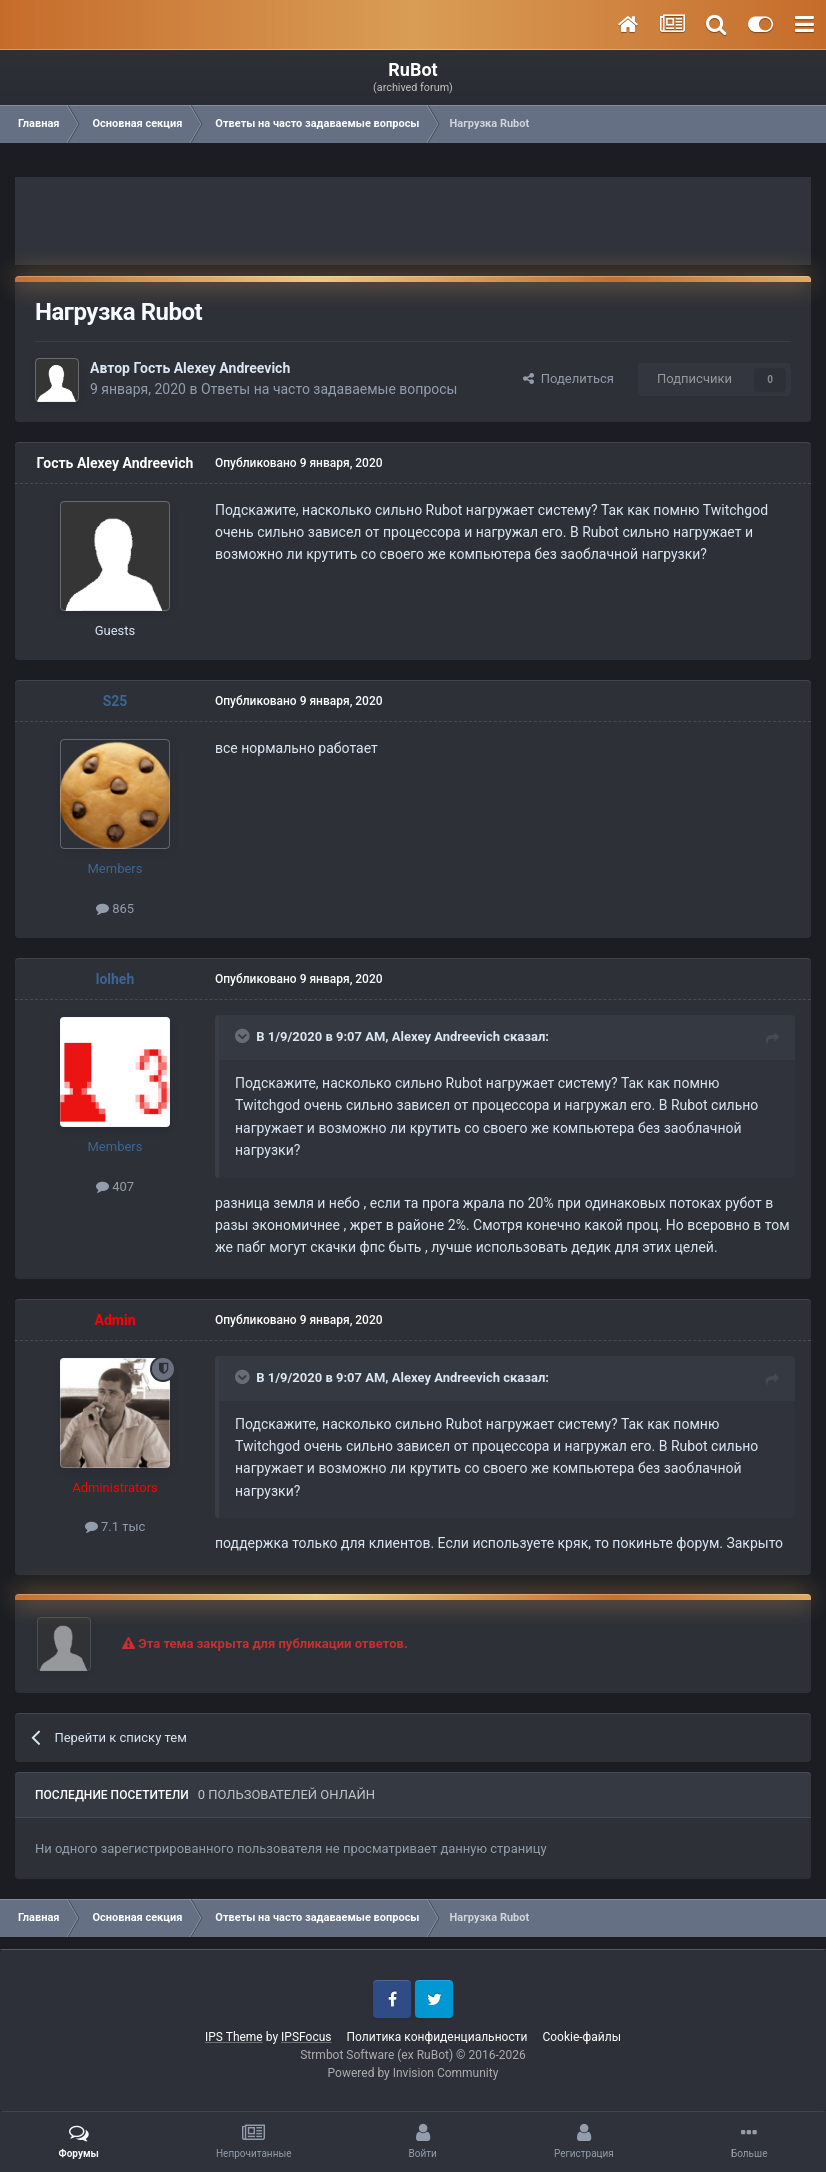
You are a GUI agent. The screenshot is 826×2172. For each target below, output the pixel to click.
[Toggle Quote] (244, 1036)
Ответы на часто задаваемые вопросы (329, 389)
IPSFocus (306, 2037)
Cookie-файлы (581, 2037)
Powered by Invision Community (413, 2073)
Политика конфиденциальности (436, 2037)
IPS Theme (234, 2037)
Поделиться (568, 378)
